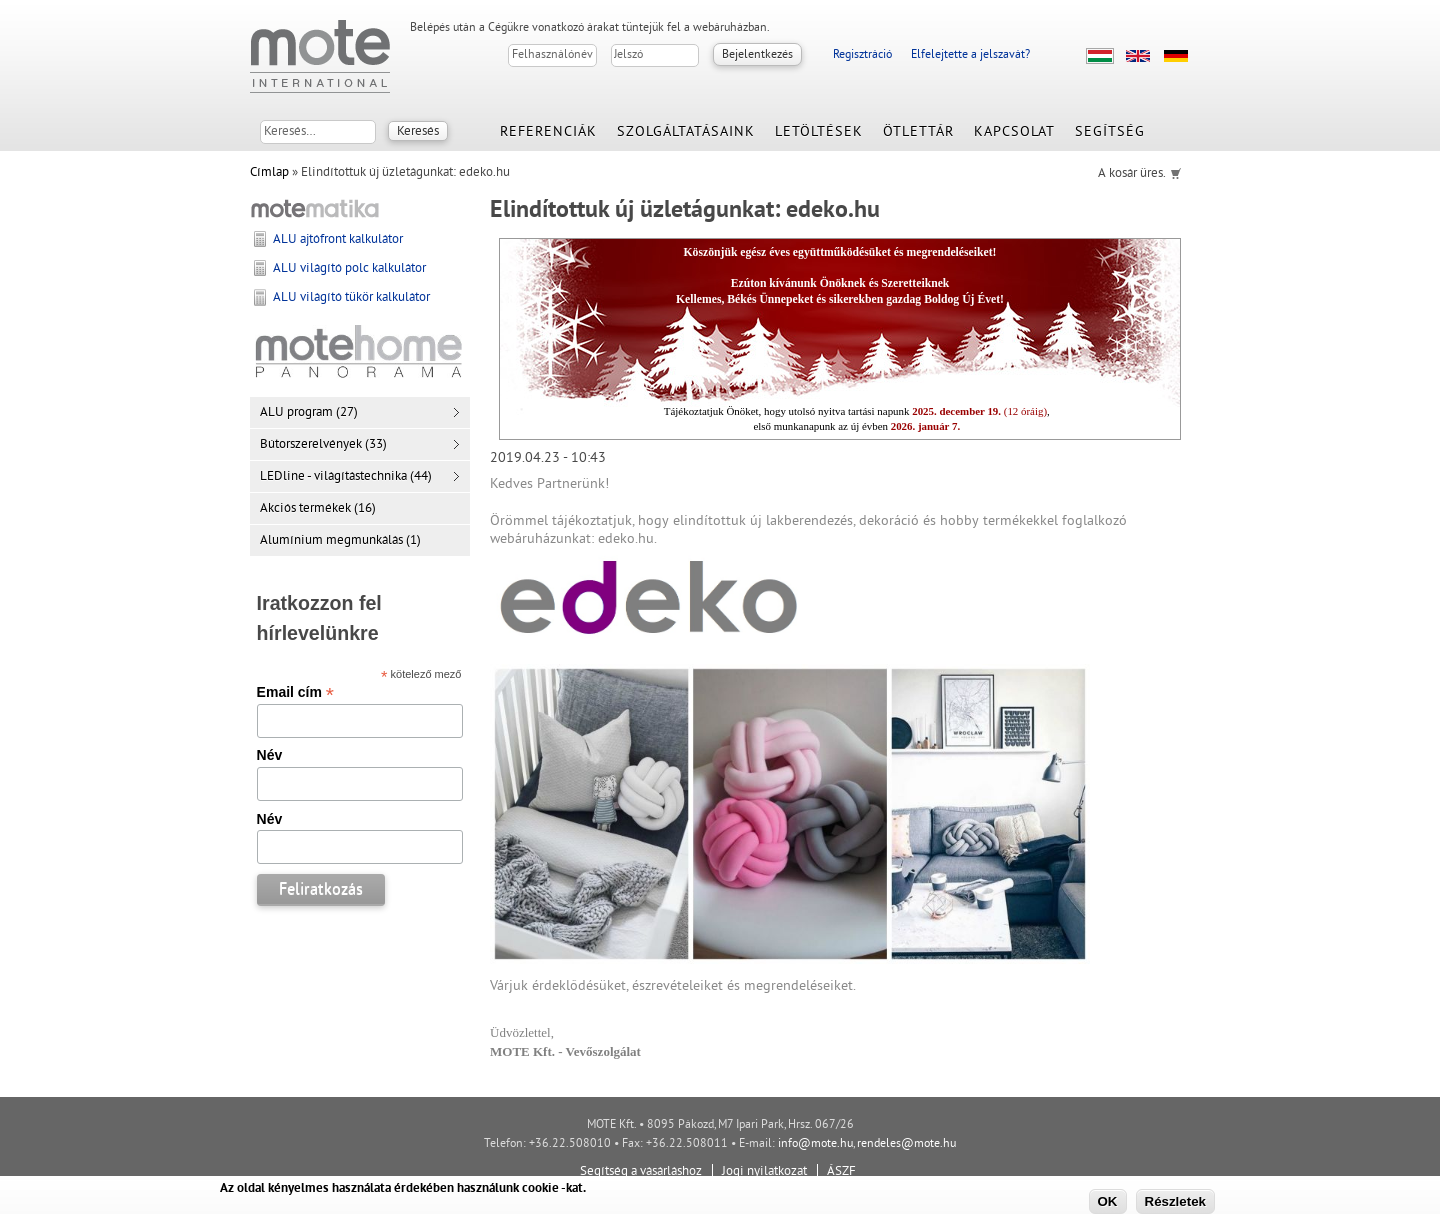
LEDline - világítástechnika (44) (346, 477)
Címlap (269, 173)
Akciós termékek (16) (318, 509)
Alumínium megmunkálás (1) (340, 541)
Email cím (295, 692)
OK (1108, 1201)
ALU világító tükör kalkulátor (351, 298)
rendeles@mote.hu (906, 1144)
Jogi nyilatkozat (764, 1172)
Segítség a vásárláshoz (641, 1172)
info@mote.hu (815, 1144)
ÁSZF (841, 1172)
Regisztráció (862, 55)
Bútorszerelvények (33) (323, 445)
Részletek (1176, 1201)
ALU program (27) (309, 413)
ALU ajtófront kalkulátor (338, 240)
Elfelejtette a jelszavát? (970, 55)
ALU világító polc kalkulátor (349, 269)
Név (270, 755)
